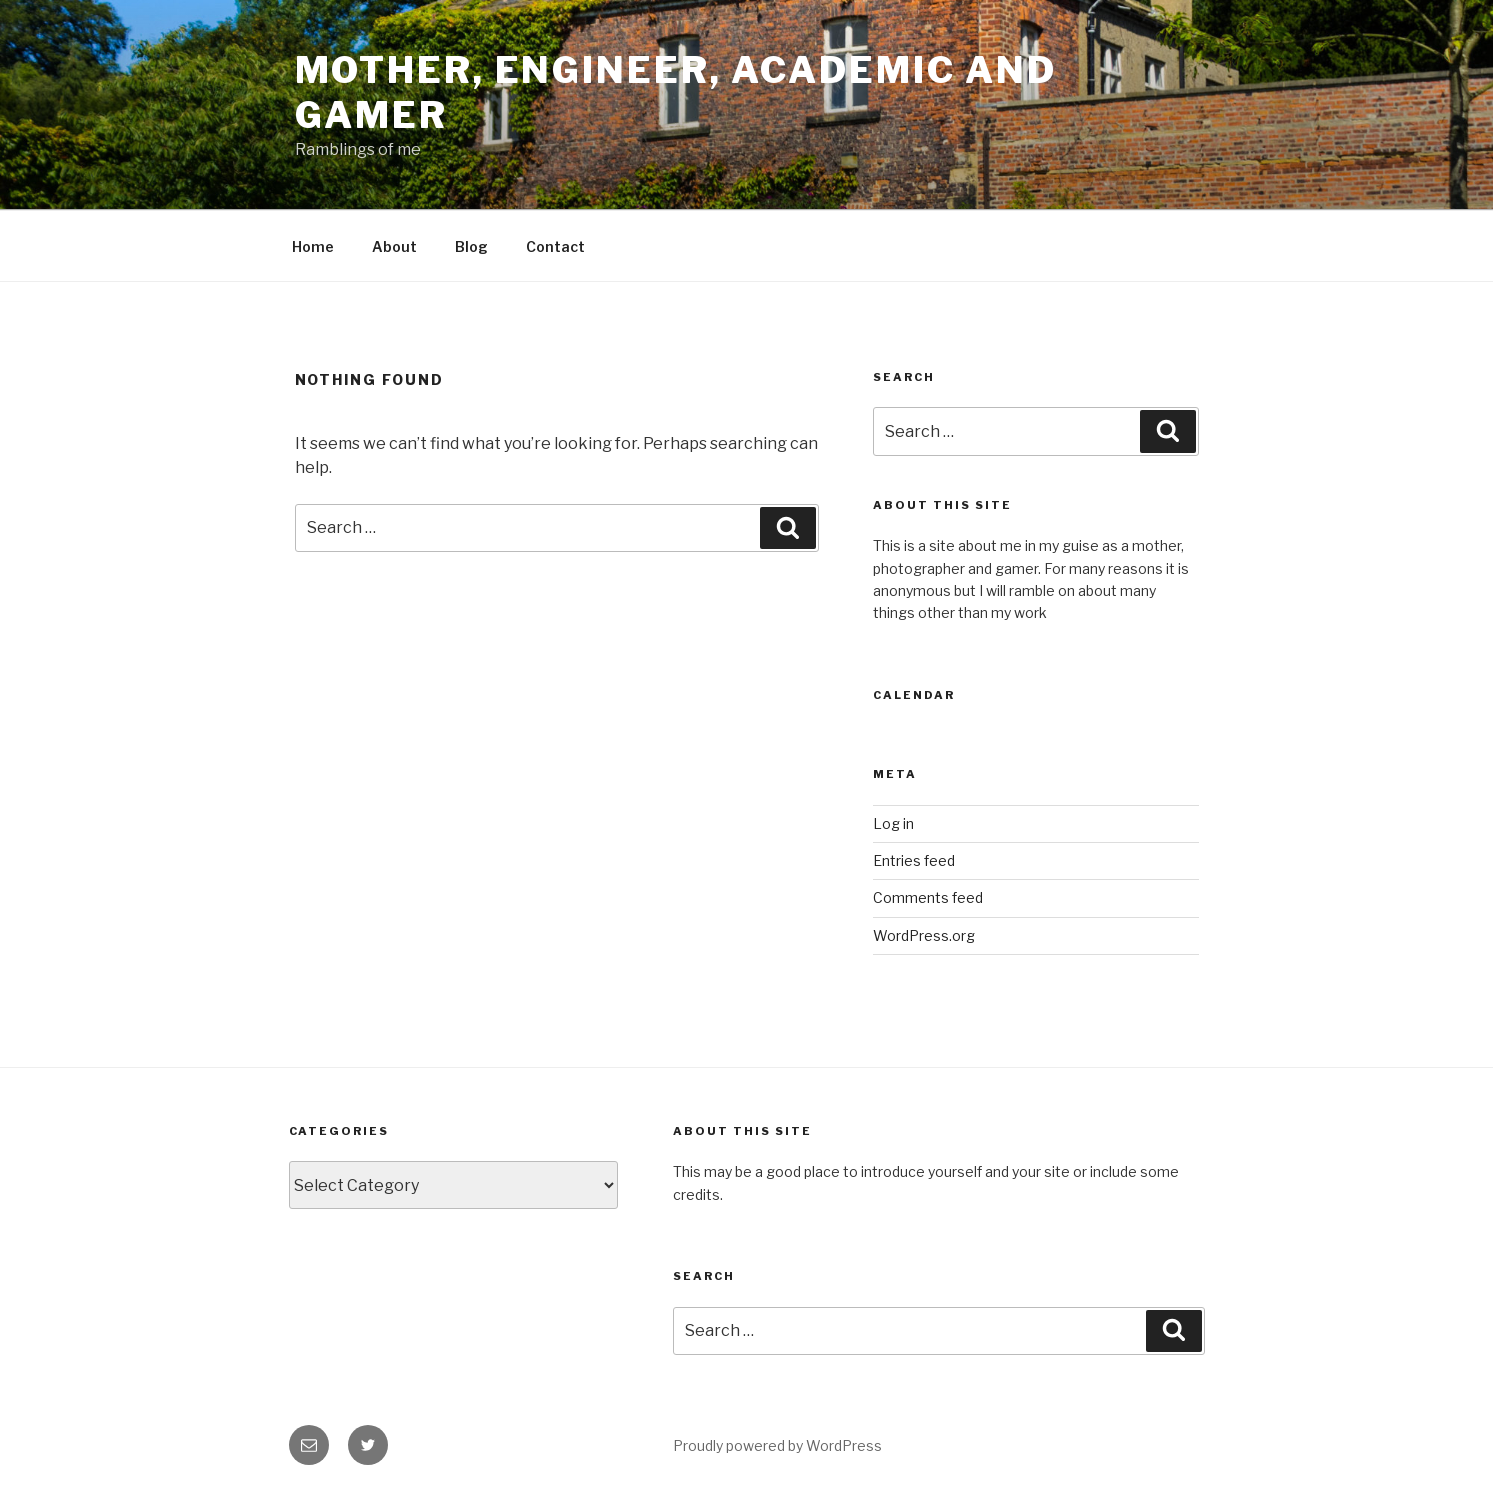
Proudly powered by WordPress (777, 1445)
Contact (555, 246)
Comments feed (928, 897)
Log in (893, 823)
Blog (471, 246)
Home (313, 246)
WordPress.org (924, 935)
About (394, 246)
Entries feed (914, 860)
